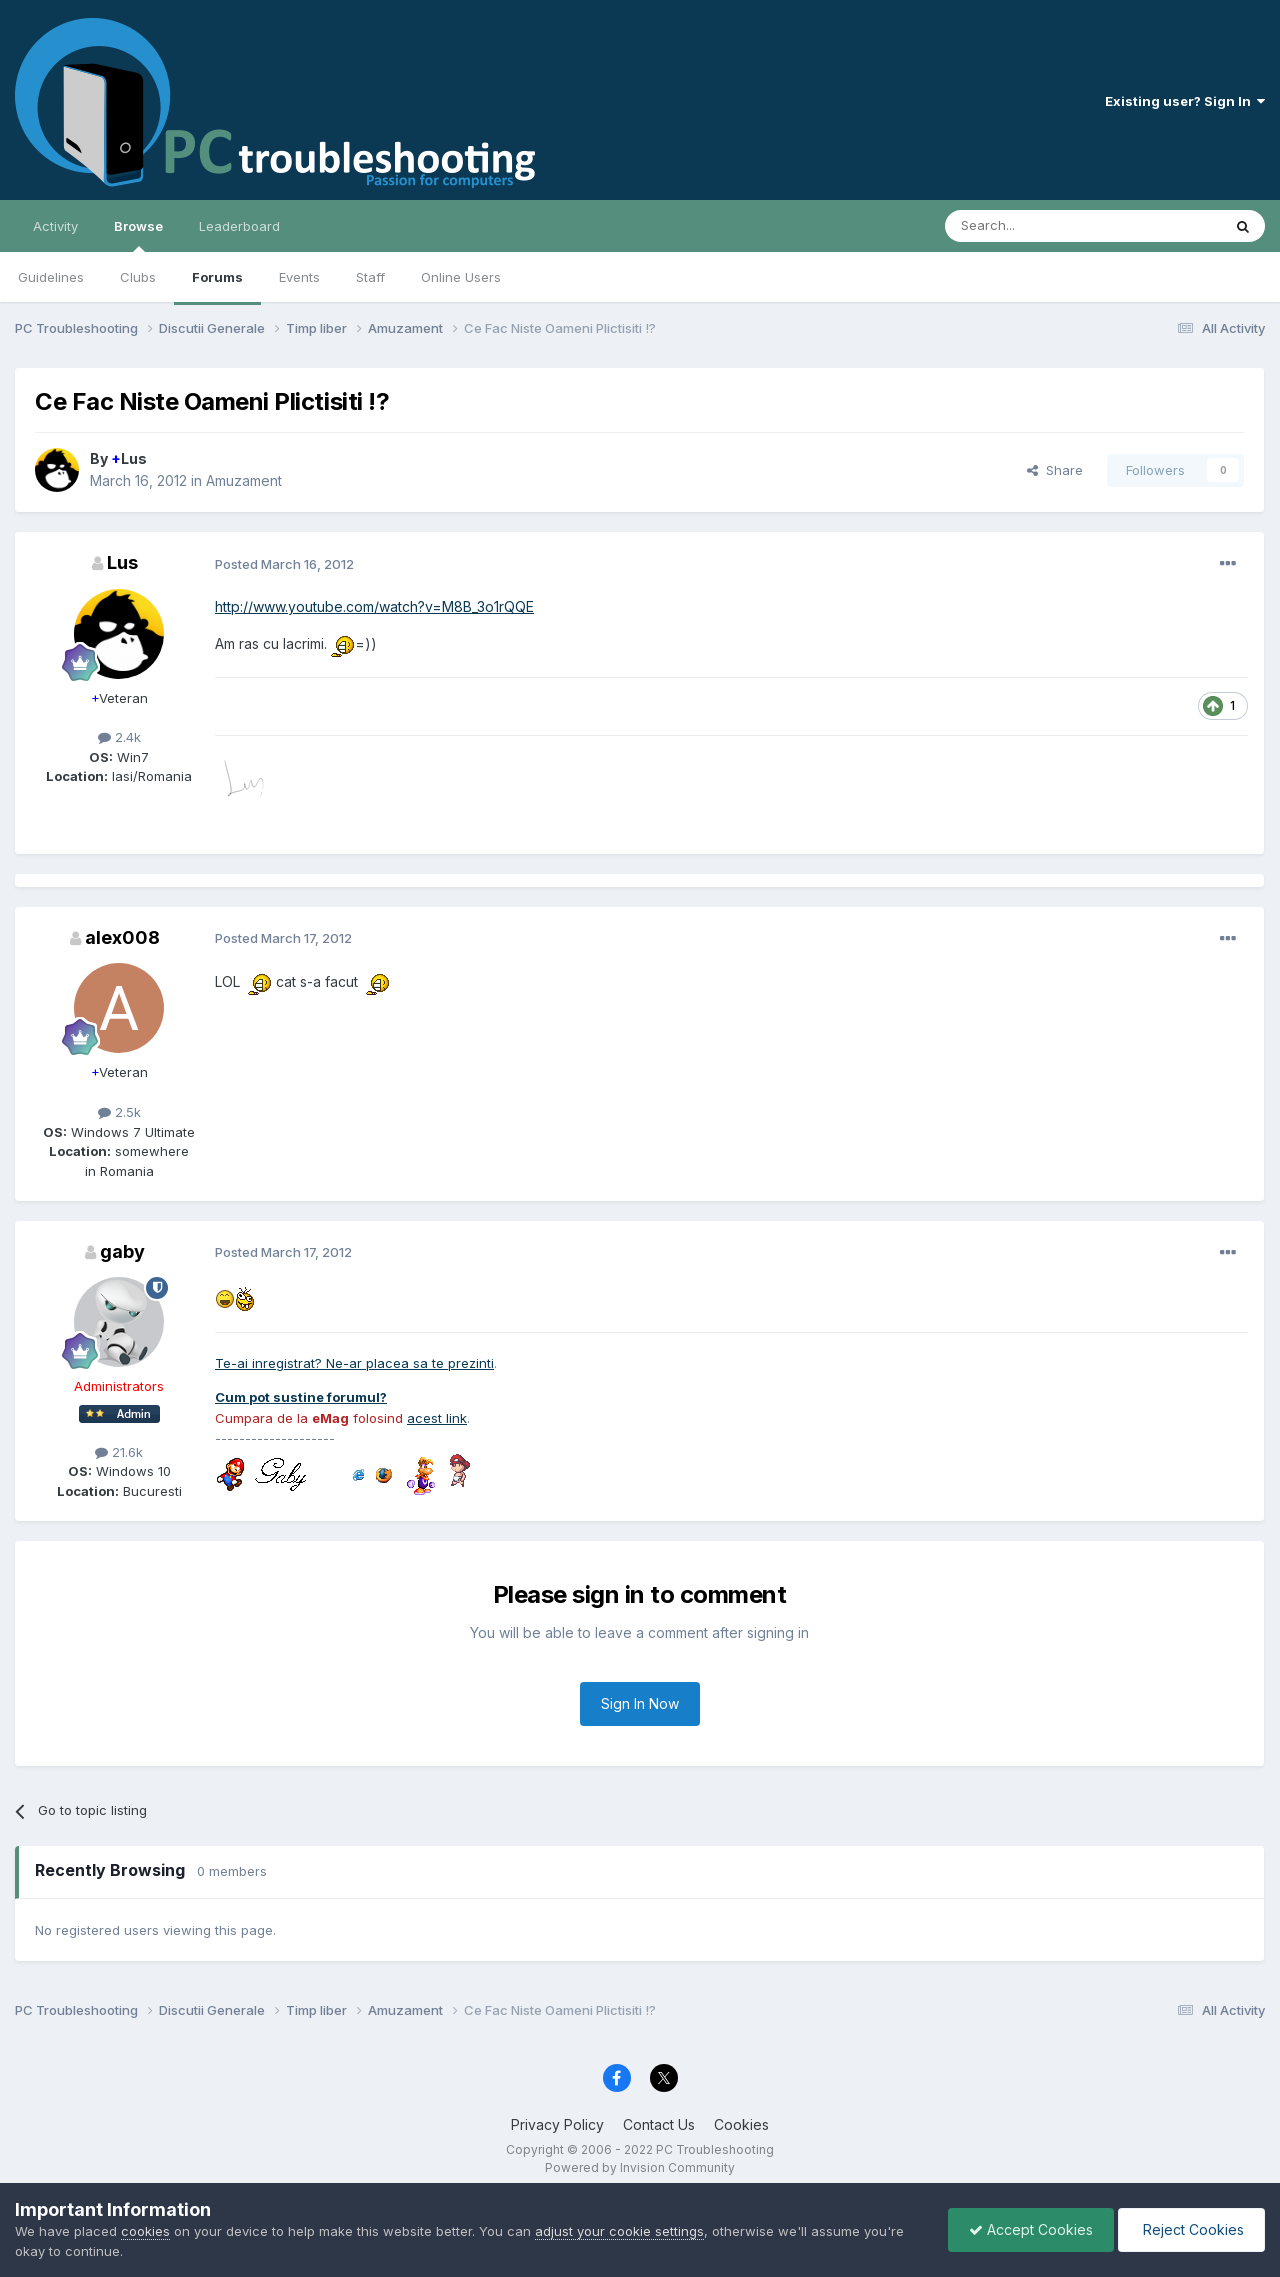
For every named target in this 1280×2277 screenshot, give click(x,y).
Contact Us (659, 2124)
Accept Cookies (1031, 2229)
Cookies (741, 2124)
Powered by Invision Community (640, 2167)
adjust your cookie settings (619, 2231)
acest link (437, 1418)
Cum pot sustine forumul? (301, 1397)
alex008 (122, 937)
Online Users (461, 277)
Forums (217, 277)
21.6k (119, 1452)
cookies (145, 2231)
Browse (138, 235)
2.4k (119, 737)
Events (299, 277)
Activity (55, 226)
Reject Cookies (1191, 2229)
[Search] (1032, 226)
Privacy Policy (557, 2124)
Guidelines (51, 277)
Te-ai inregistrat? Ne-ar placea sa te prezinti (354, 1363)
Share (1055, 470)
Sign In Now (640, 1703)
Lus (129, 458)
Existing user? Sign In (1185, 101)
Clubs (138, 277)
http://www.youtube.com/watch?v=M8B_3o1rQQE (374, 606)
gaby (122, 1251)
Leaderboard (239, 226)
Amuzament (244, 480)
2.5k (119, 1112)
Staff (370, 277)
